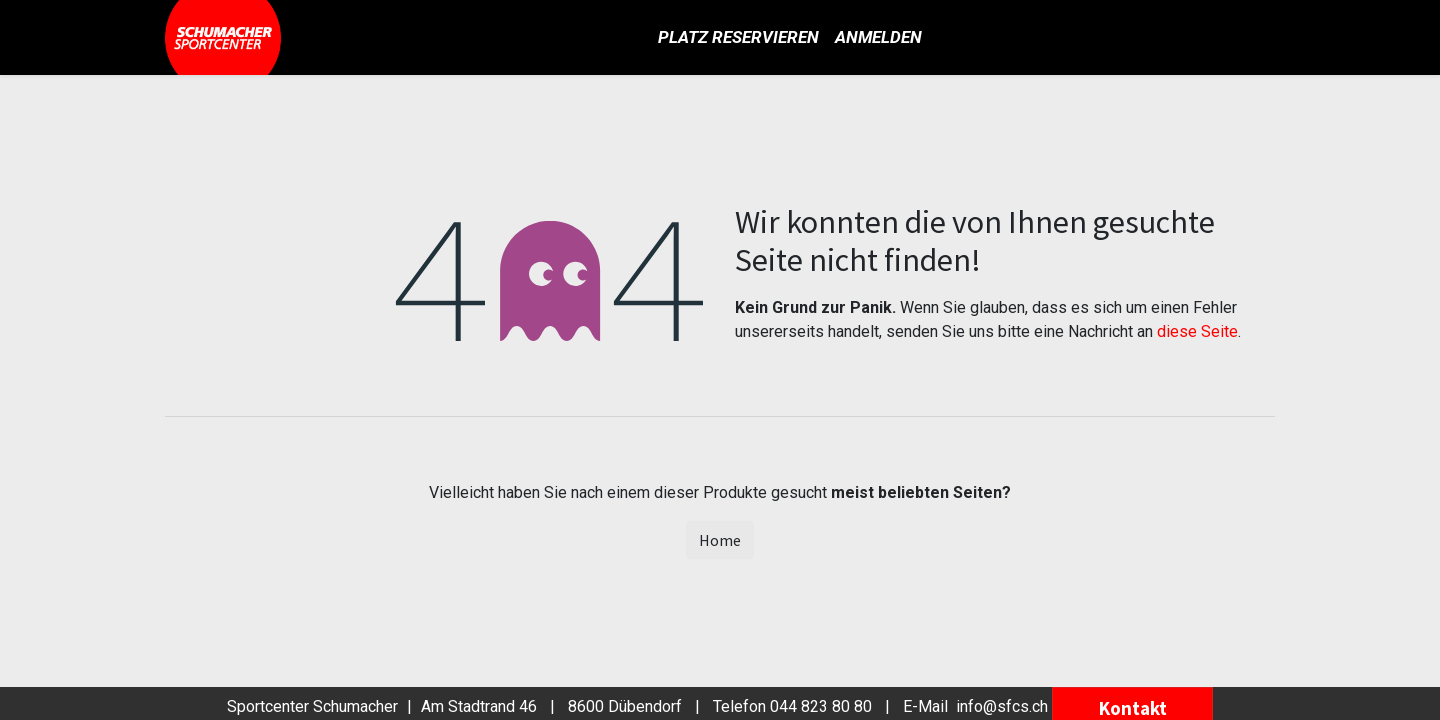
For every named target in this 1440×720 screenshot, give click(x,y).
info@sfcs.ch (1002, 706)
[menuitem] (738, 38)
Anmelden (878, 37)
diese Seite (1197, 331)
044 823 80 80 (821, 706)
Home (720, 540)
